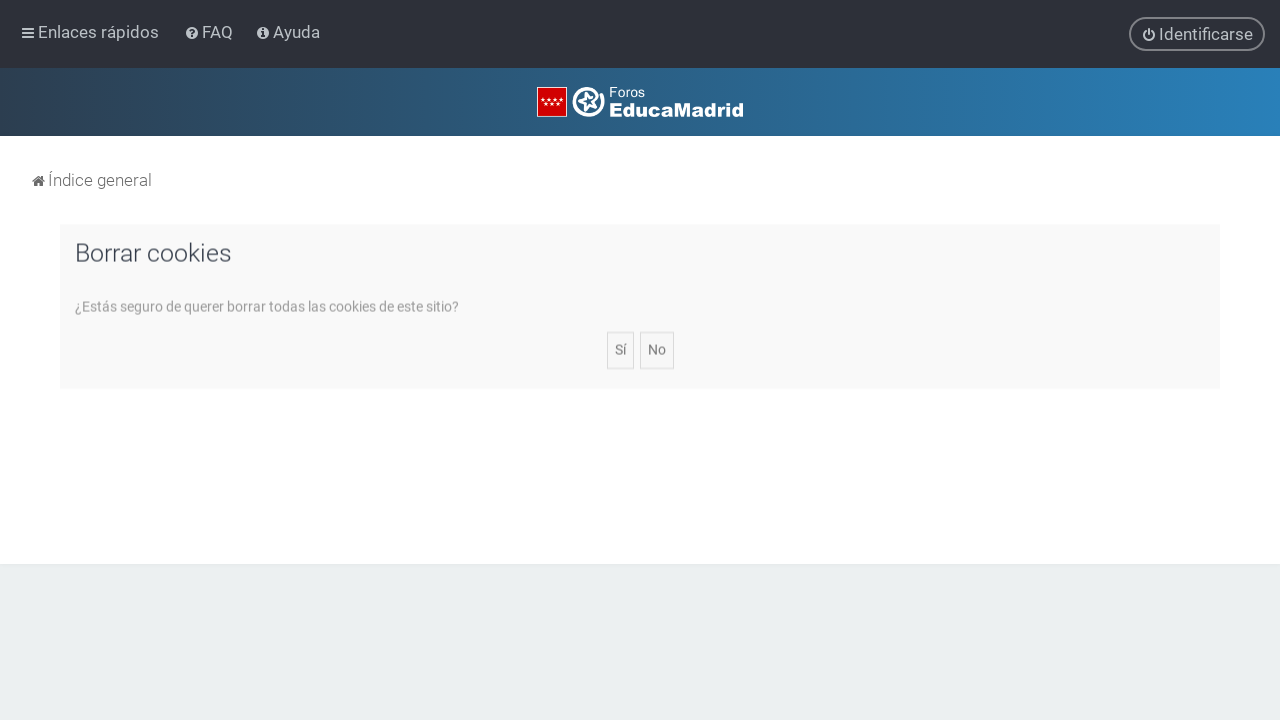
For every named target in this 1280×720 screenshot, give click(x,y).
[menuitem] (210, 32)
